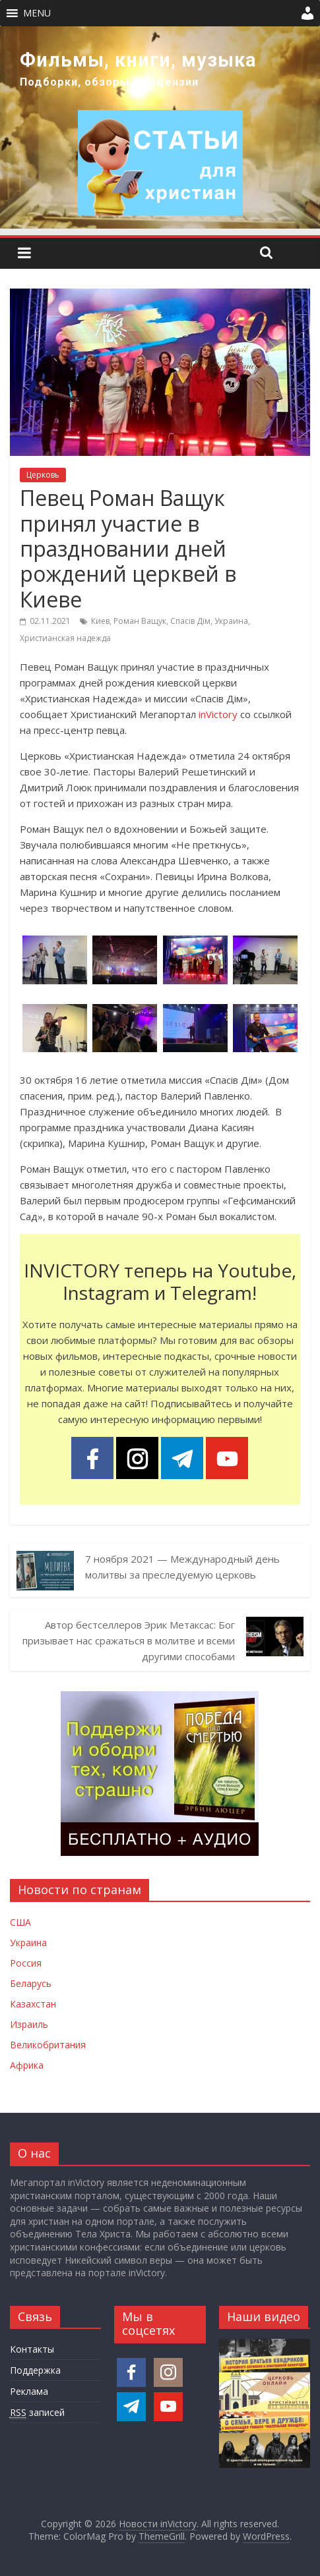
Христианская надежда (65, 638)
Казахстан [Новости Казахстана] (33, 2004)
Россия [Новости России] (26, 1963)
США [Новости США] (20, 1922)
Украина (231, 621)
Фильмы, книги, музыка (138, 60)
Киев (100, 621)
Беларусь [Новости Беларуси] (30, 1983)
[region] (160, 127)
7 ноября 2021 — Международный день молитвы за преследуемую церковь (182, 1566)
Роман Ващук (139, 621)
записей (37, 2412)
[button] (37, 13)
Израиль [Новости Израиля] (29, 2024)
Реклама (29, 2391)
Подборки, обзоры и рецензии (109, 82)
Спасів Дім (190, 621)
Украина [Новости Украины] (28, 1942)
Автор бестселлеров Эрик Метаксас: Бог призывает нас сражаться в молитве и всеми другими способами (128, 1640)
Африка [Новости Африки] (27, 2065)
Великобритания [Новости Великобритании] (48, 2044)
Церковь (42, 474)
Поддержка (35, 2370)
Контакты (32, 2349)
